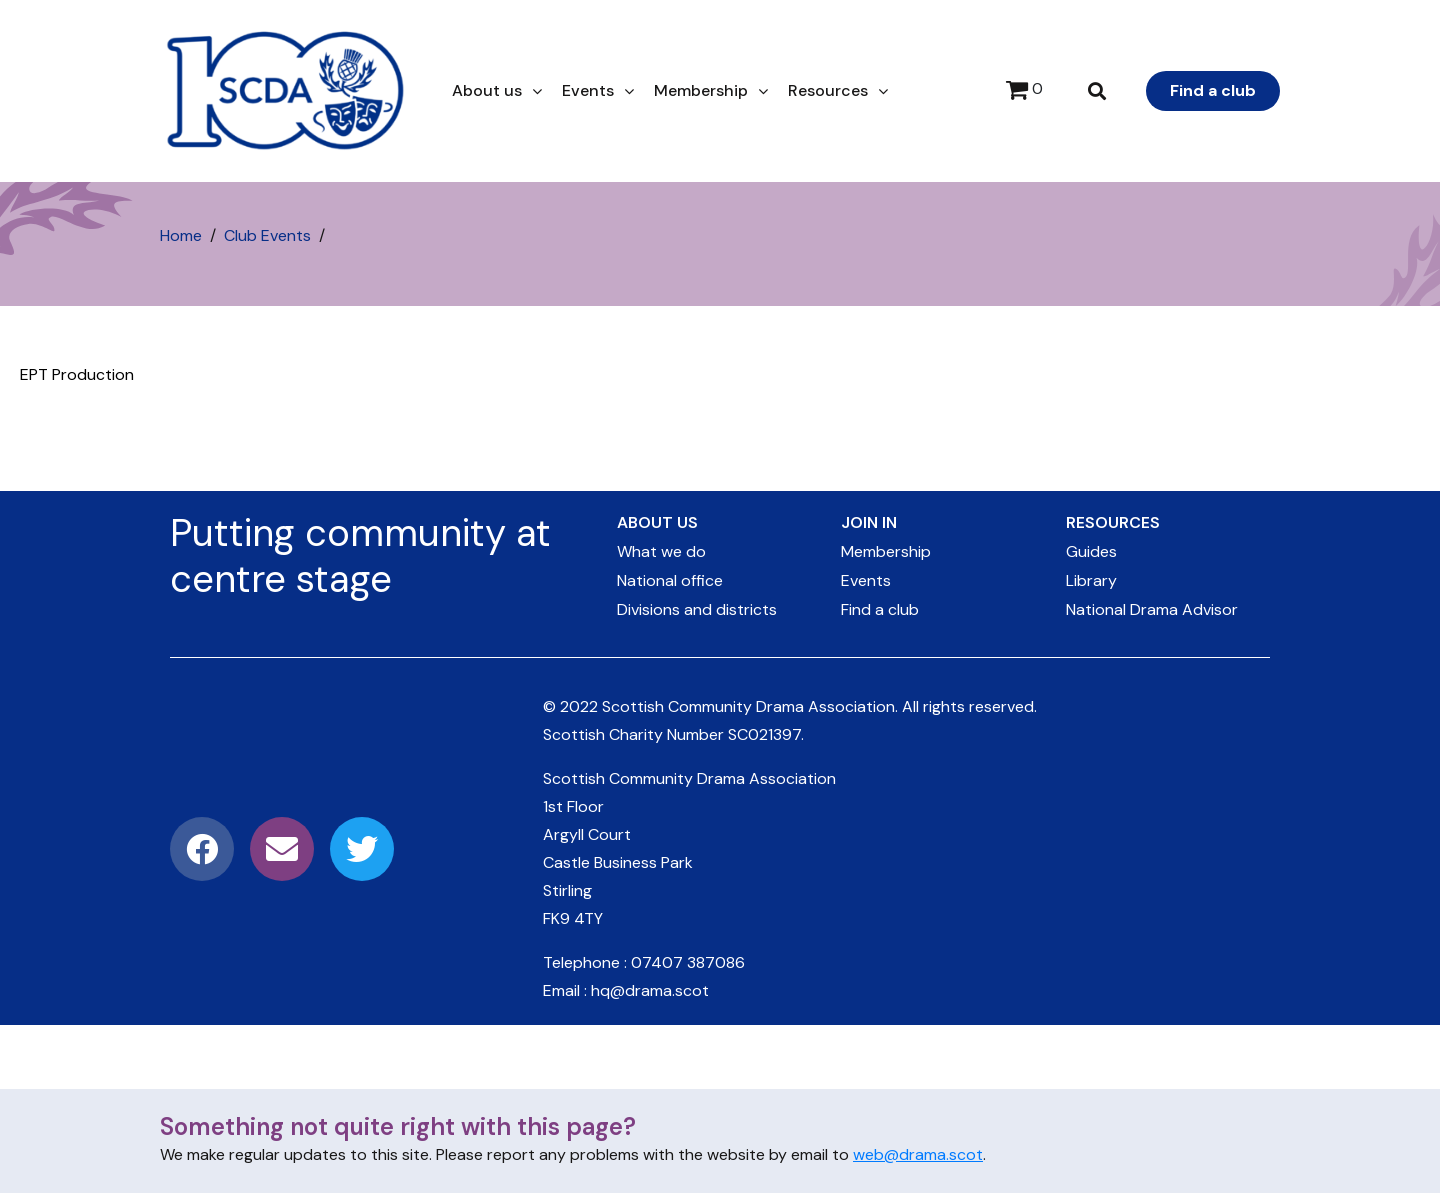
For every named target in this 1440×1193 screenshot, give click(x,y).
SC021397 (764, 734)
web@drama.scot (918, 1154)
